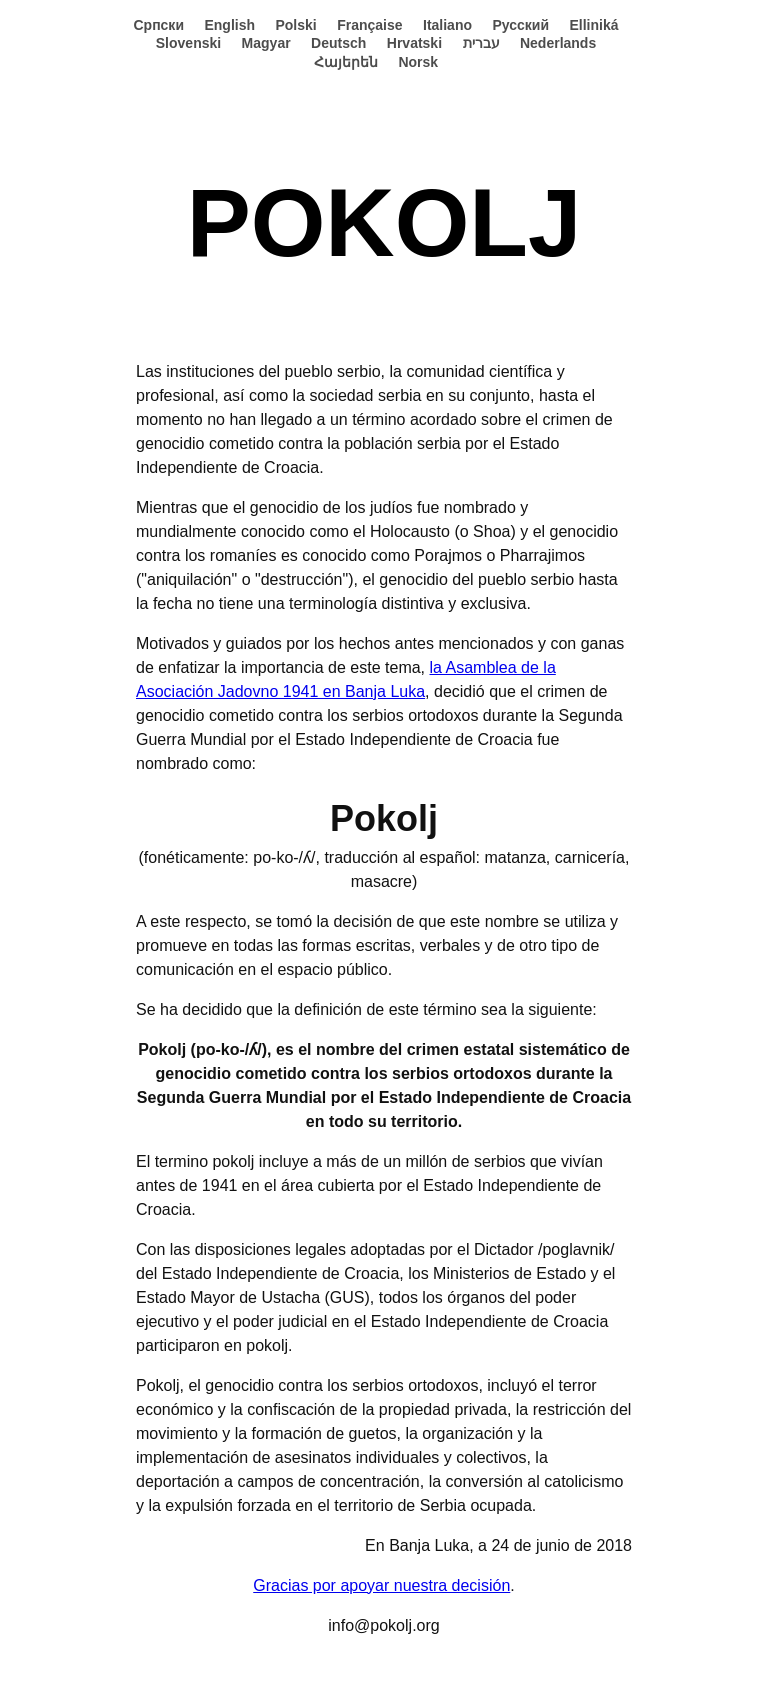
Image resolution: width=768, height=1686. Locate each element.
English (229, 25)
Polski (295, 25)
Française (369, 25)
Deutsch (338, 43)
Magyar (266, 43)
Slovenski (188, 43)
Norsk (418, 62)
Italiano (447, 25)
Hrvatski (414, 43)
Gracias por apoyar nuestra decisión (381, 1585)
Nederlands (558, 43)
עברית (481, 43)
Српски (158, 25)
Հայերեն (346, 62)
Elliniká (594, 25)
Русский (520, 25)
